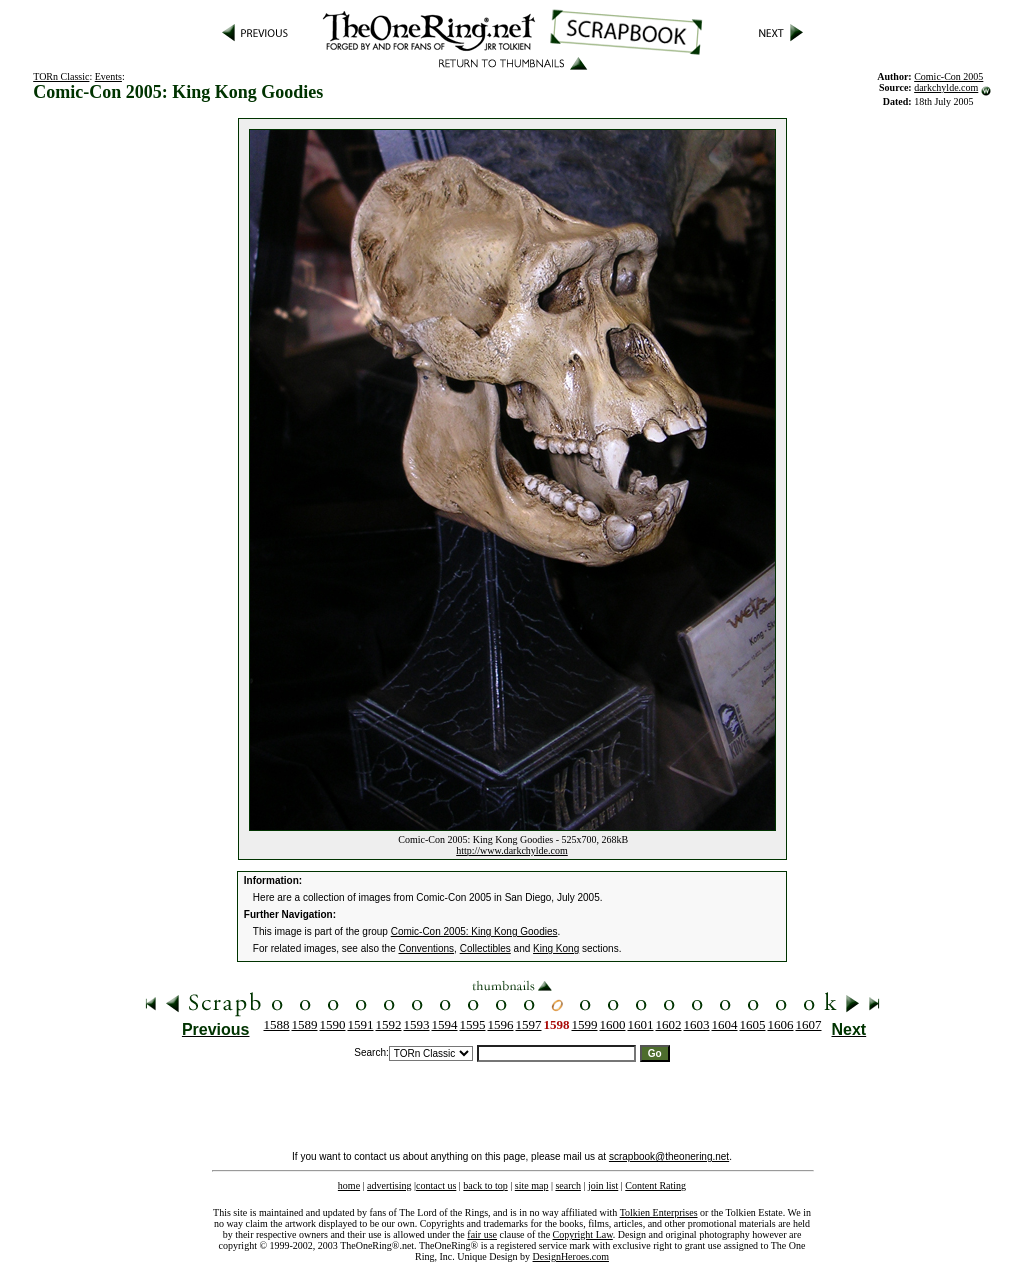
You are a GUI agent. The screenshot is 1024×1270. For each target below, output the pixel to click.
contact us (436, 1185)
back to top (485, 1185)
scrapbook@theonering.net (669, 1156)
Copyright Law (583, 1234)
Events (108, 76)
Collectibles (485, 948)
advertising (389, 1185)
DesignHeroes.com (571, 1256)
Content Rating (655, 1185)
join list (603, 1185)
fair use (482, 1234)
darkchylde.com (946, 87)
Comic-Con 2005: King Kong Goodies (474, 931)
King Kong (556, 948)
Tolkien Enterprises (659, 1212)
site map (532, 1185)
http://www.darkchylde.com (512, 850)
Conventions (427, 948)
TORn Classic (61, 76)
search (568, 1185)
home (349, 1185)
